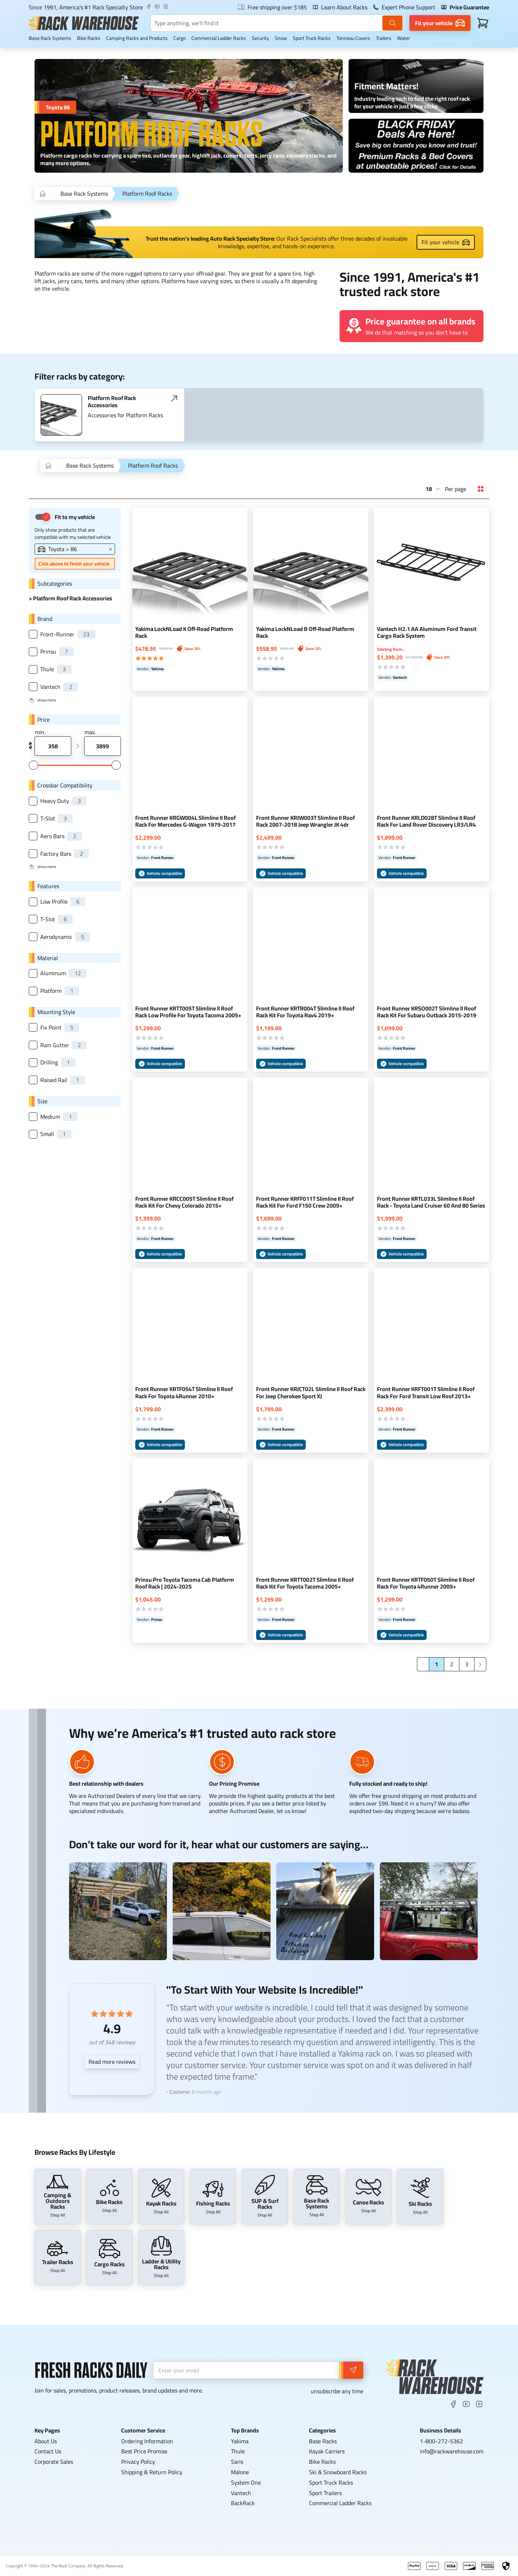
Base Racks (323, 2441)
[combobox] (433, 489)
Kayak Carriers (327, 2451)
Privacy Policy (138, 2461)
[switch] (42, 517)
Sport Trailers (325, 2493)
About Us (46, 2441)
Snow (281, 38)
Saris (237, 2461)
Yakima (240, 2441)
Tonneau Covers (353, 38)
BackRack (243, 2503)
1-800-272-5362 (441, 2441)
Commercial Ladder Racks (218, 38)
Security (260, 38)
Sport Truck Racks (312, 38)
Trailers (383, 38)
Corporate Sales (54, 2461)
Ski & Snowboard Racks (338, 2472)
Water (403, 38)
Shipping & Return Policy (151, 2472)
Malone (240, 2472)
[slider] (33, 765)
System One (246, 2482)
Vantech (241, 2493)
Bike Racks (88, 38)
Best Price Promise (144, 2451)
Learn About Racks (340, 7)
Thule (238, 2451)
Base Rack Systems (50, 38)
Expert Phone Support (404, 7)
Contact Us (48, 2451)
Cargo (179, 38)
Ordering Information (147, 2441)
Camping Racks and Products (137, 38)
